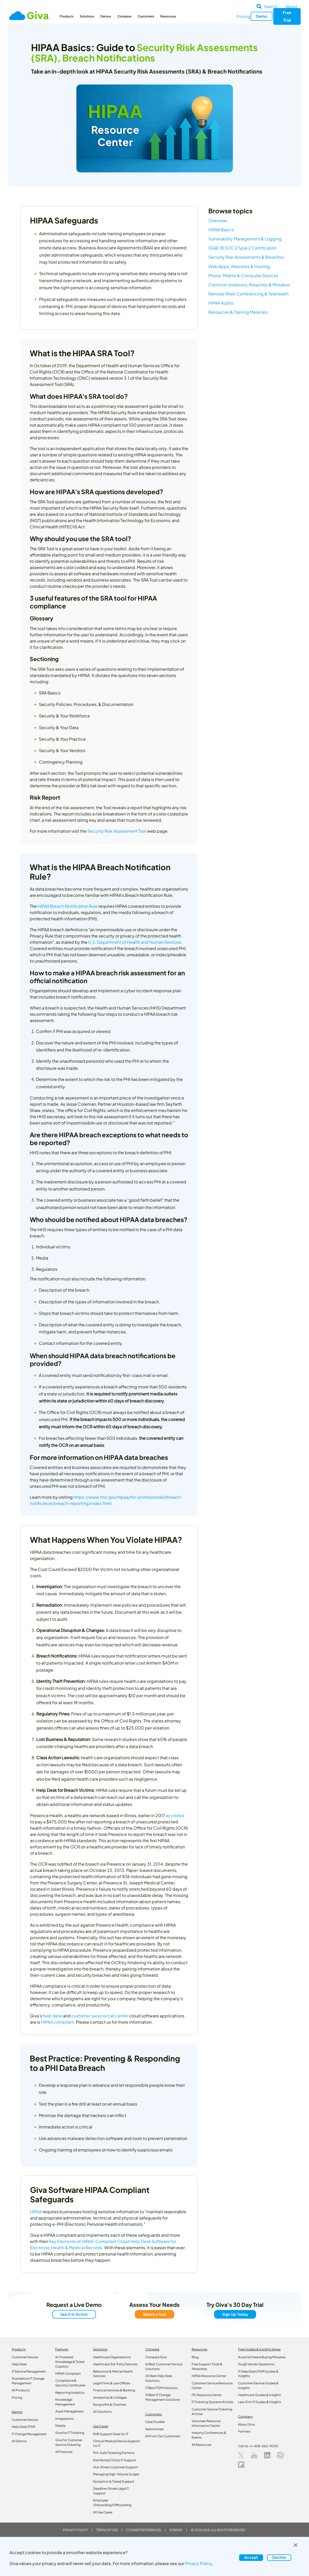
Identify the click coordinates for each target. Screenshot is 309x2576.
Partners (244, 2431)
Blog (195, 2357)
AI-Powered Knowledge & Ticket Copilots (70, 2361)
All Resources (201, 2445)
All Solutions (102, 2412)
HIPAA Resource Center (209, 2376)
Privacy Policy (75, 2530)
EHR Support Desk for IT (110, 2434)
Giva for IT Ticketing (69, 2433)
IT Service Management (29, 2371)
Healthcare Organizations (112, 2357)
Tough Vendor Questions (256, 2364)
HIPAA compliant (57, 2022)
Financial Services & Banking (114, 2390)
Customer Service (25, 2357)
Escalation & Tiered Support (113, 2481)
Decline (279, 2557)
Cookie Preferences (143, 2530)
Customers (146, 16)
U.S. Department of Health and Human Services (134, 942)
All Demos (19, 2441)
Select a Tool (154, 2314)
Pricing (243, 16)
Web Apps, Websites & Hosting (241, 266)
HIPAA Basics (223, 229)
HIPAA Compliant (68, 2373)
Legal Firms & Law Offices (111, 2383)
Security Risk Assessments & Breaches (248, 257)
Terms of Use (107, 2530)
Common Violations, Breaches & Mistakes (251, 284)
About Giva (246, 2424)
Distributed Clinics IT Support (114, 2460)
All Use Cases (102, 2512)
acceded (175, 1815)
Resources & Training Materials (240, 312)
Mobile (60, 2426)
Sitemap (176, 2530)
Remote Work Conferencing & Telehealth (250, 294)
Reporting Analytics (69, 2392)
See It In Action (74, 2314)
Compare (124, 16)
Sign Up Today (235, 2314)
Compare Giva (156, 2357)
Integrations (64, 2419)
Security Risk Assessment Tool (116, 831)
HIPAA (36, 2211)
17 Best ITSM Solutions (161, 2388)
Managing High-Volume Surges (116, 2474)
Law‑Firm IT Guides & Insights (259, 2402)
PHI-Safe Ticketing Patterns (114, 2453)
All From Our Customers (162, 2436)
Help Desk (19, 2364)
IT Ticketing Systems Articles (212, 2402)
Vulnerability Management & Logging (247, 238)
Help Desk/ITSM (23, 2427)
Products (67, 16)
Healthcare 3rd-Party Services (115, 2364)
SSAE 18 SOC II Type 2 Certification (244, 248)
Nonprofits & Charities (109, 2404)
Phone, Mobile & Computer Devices (245, 275)
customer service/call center (99, 2015)
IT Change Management (29, 2434)
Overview (219, 220)
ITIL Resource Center (207, 2395)
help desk (52, 2015)
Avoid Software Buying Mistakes (262, 2357)
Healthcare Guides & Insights (259, 2395)
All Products (21, 2390)
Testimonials (154, 2429)
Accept (251, 2557)
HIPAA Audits (222, 303)
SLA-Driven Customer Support (115, 2467)
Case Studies (155, 2422)
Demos (105, 16)
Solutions (87, 16)
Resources (168, 16)
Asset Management (69, 2411)
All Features (63, 2452)
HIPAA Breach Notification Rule (68, 906)
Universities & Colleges (110, 2397)
